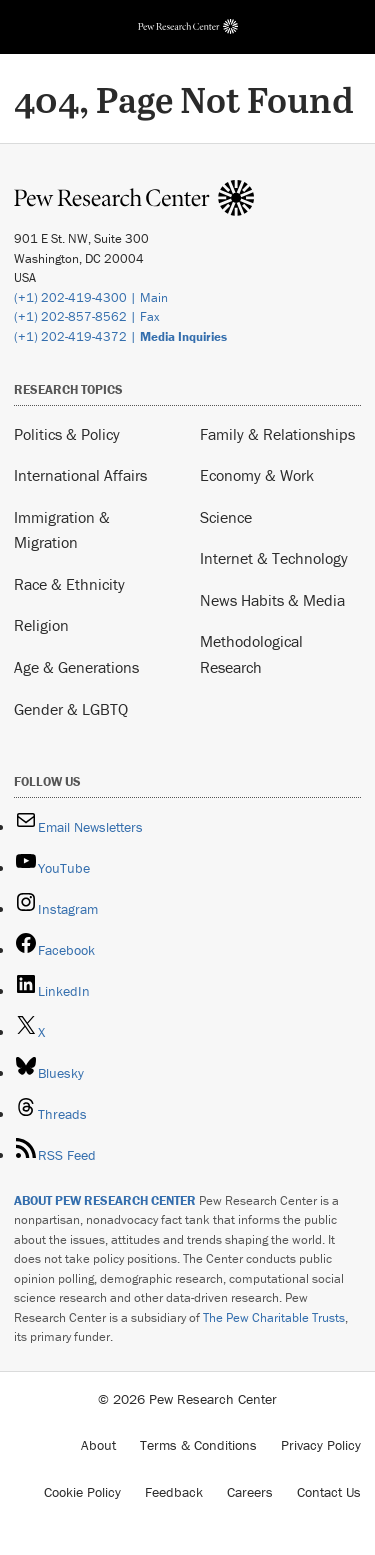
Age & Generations (76, 667)
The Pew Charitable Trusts (274, 1317)
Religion (41, 625)
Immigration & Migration (62, 530)
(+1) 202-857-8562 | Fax (87, 316)
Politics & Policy (67, 434)
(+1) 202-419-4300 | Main (91, 297)
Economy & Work (257, 475)
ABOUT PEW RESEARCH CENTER (105, 1200)
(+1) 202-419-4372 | (120, 336)
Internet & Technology (274, 558)
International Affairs (80, 475)
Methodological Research (251, 654)
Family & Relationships (277, 434)
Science (226, 517)
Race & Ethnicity (69, 584)
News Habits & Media (272, 600)
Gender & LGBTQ (71, 709)
